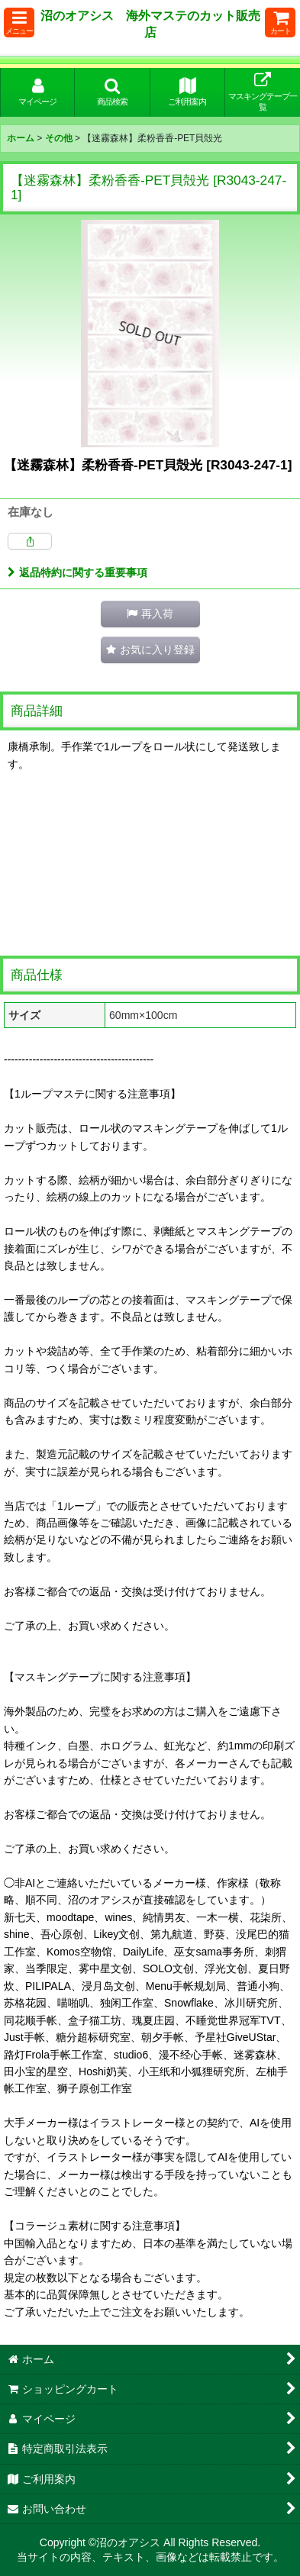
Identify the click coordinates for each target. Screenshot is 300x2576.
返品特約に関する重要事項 (77, 572)
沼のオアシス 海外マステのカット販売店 (150, 23)
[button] (19, 22)
